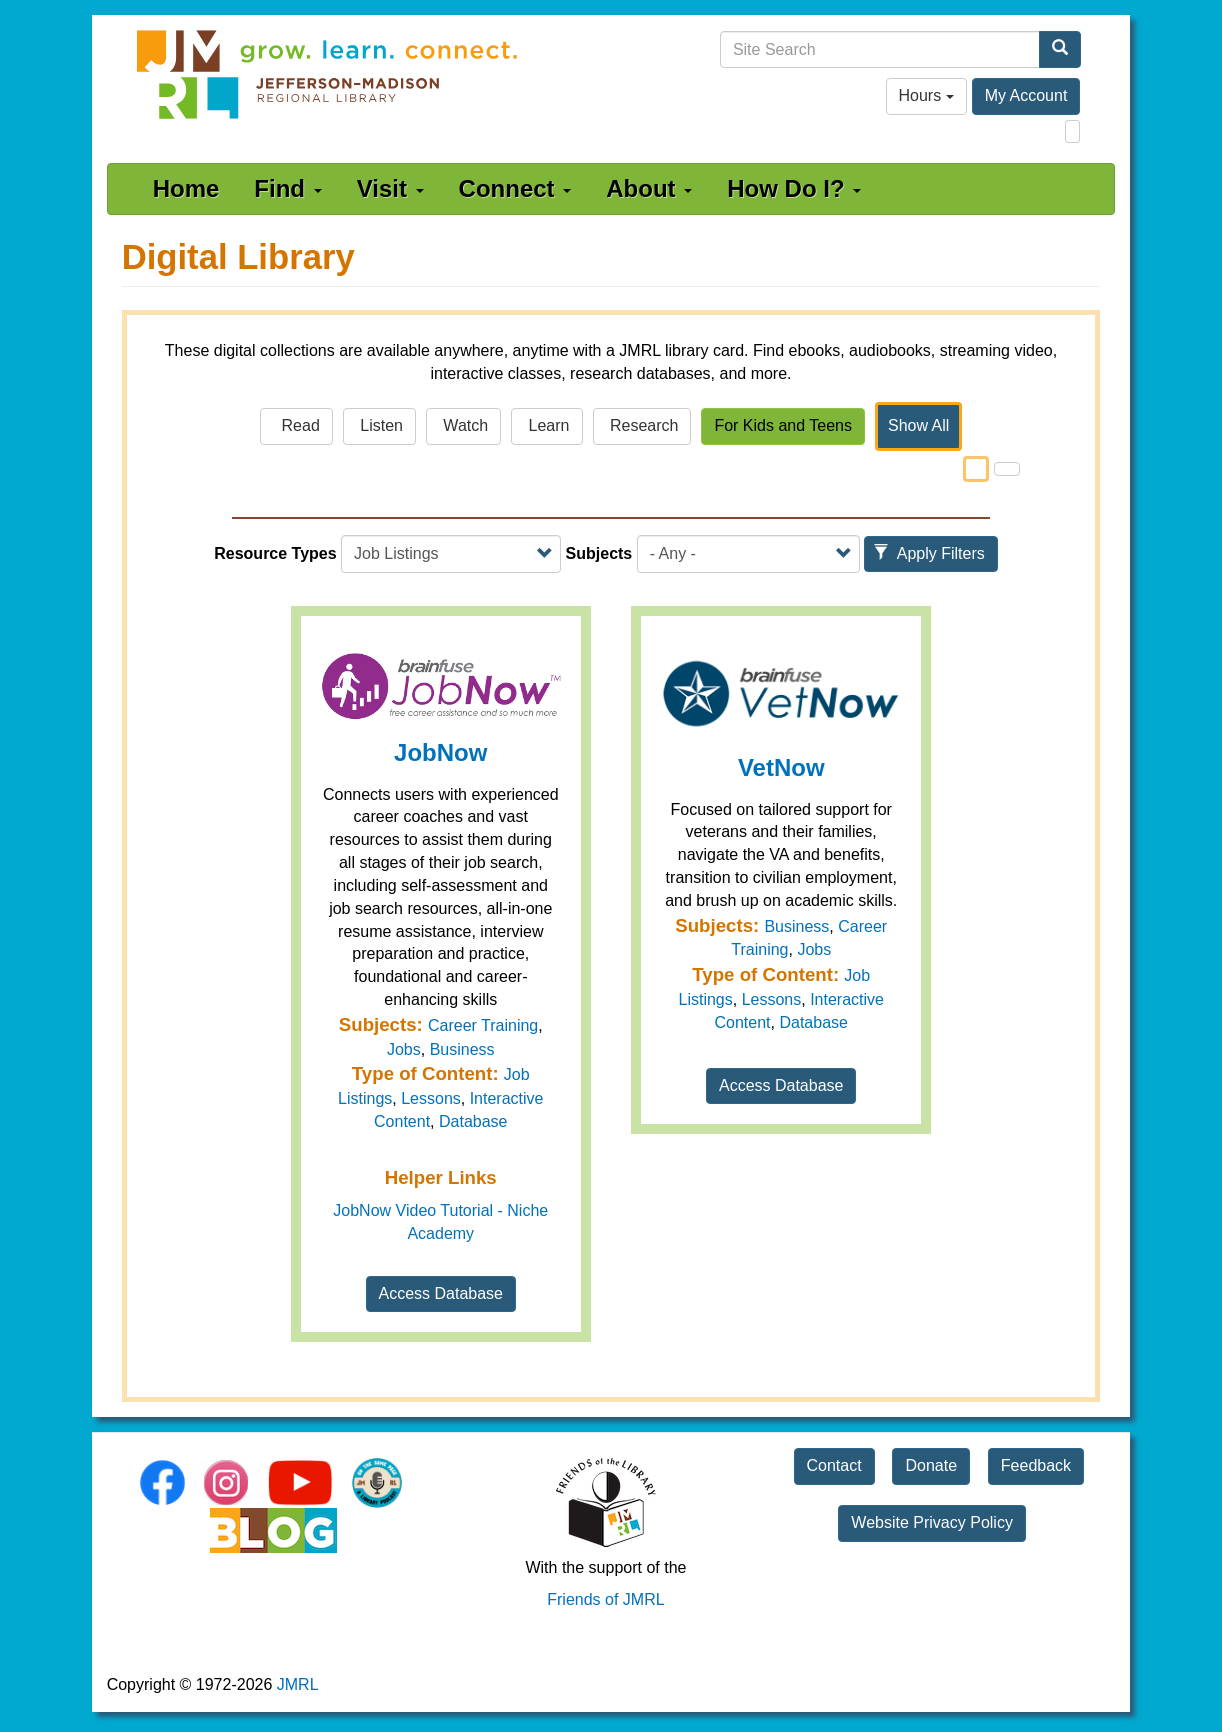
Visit (390, 188)
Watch (463, 425)
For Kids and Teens (783, 425)
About (649, 188)
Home (186, 188)
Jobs (404, 1049)
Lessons (431, 1098)
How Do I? (794, 188)
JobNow (440, 752)
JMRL (298, 1684)
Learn (546, 425)
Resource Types (275, 553)
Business (462, 1049)
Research (642, 425)
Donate (931, 1465)
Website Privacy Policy (932, 1522)
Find (287, 188)
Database (473, 1121)
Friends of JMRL (605, 1599)
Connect (515, 188)
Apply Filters (929, 553)
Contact (834, 1465)
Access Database (441, 1293)
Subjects (599, 553)
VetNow (781, 767)
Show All (918, 425)
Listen (379, 425)
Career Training (483, 1025)
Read (296, 425)
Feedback (1036, 1465)
